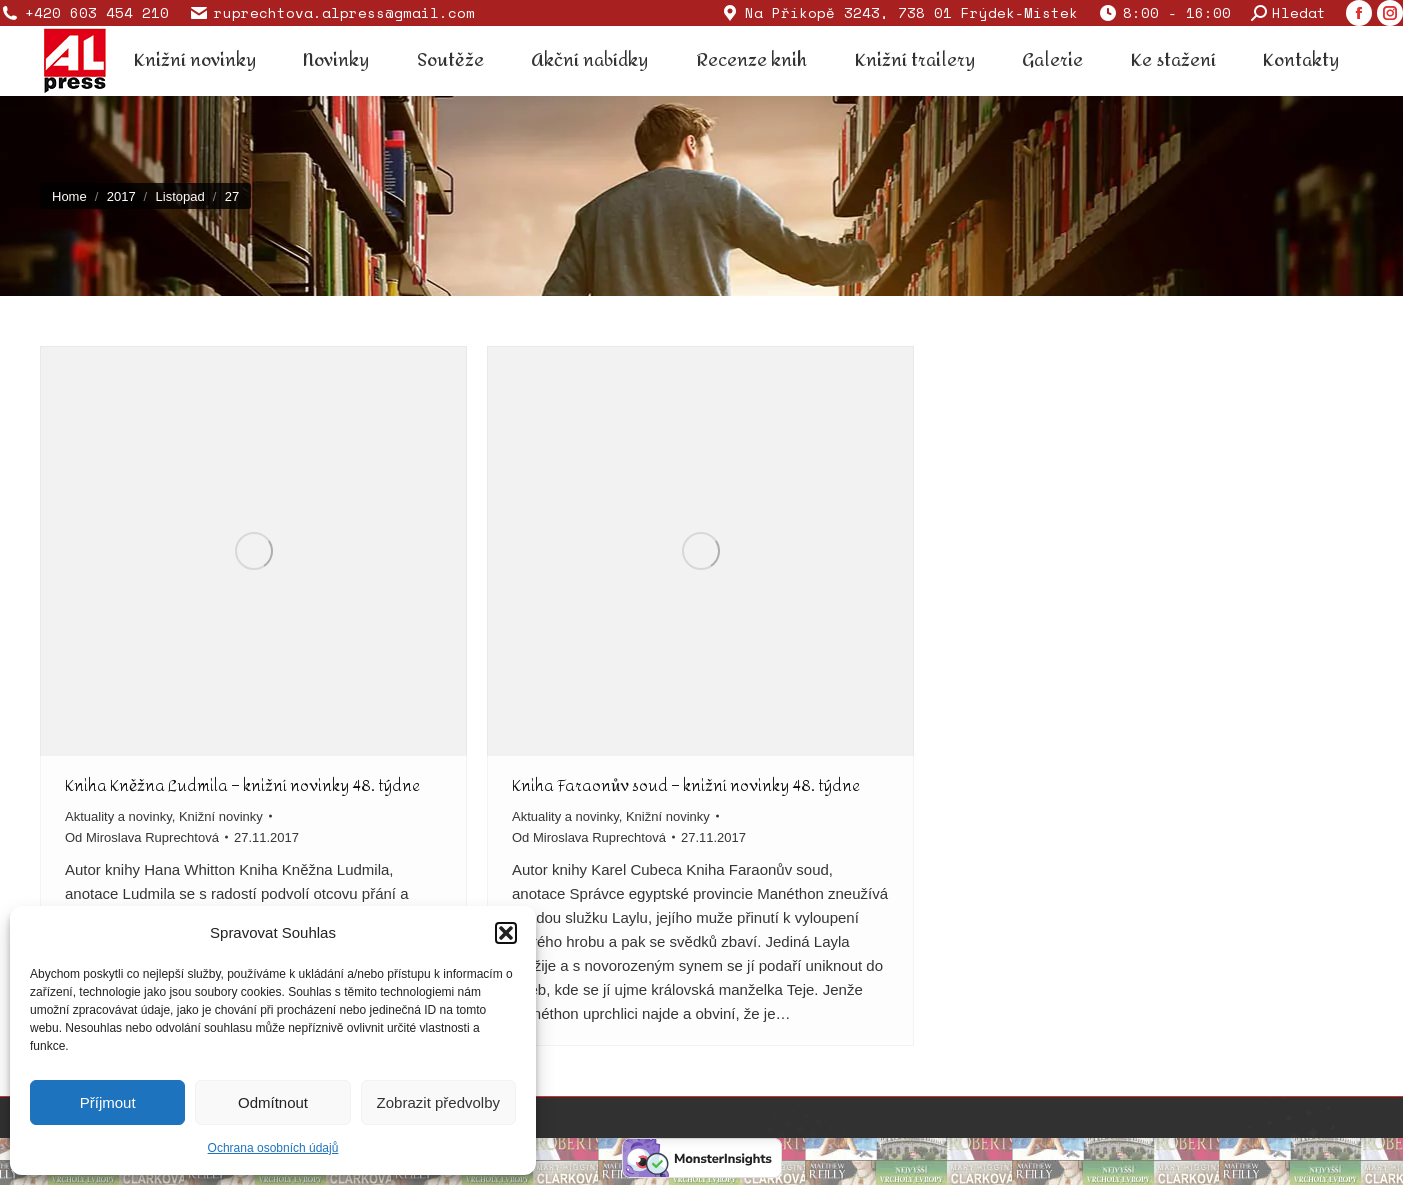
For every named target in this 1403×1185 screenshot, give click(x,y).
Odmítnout (273, 1102)
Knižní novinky (221, 816)
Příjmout (108, 1102)
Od (142, 837)
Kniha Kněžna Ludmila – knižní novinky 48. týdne (242, 785)
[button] (506, 933)
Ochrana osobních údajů (273, 1148)
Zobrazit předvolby (438, 1102)
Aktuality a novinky (118, 816)
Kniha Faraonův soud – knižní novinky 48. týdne (686, 785)
